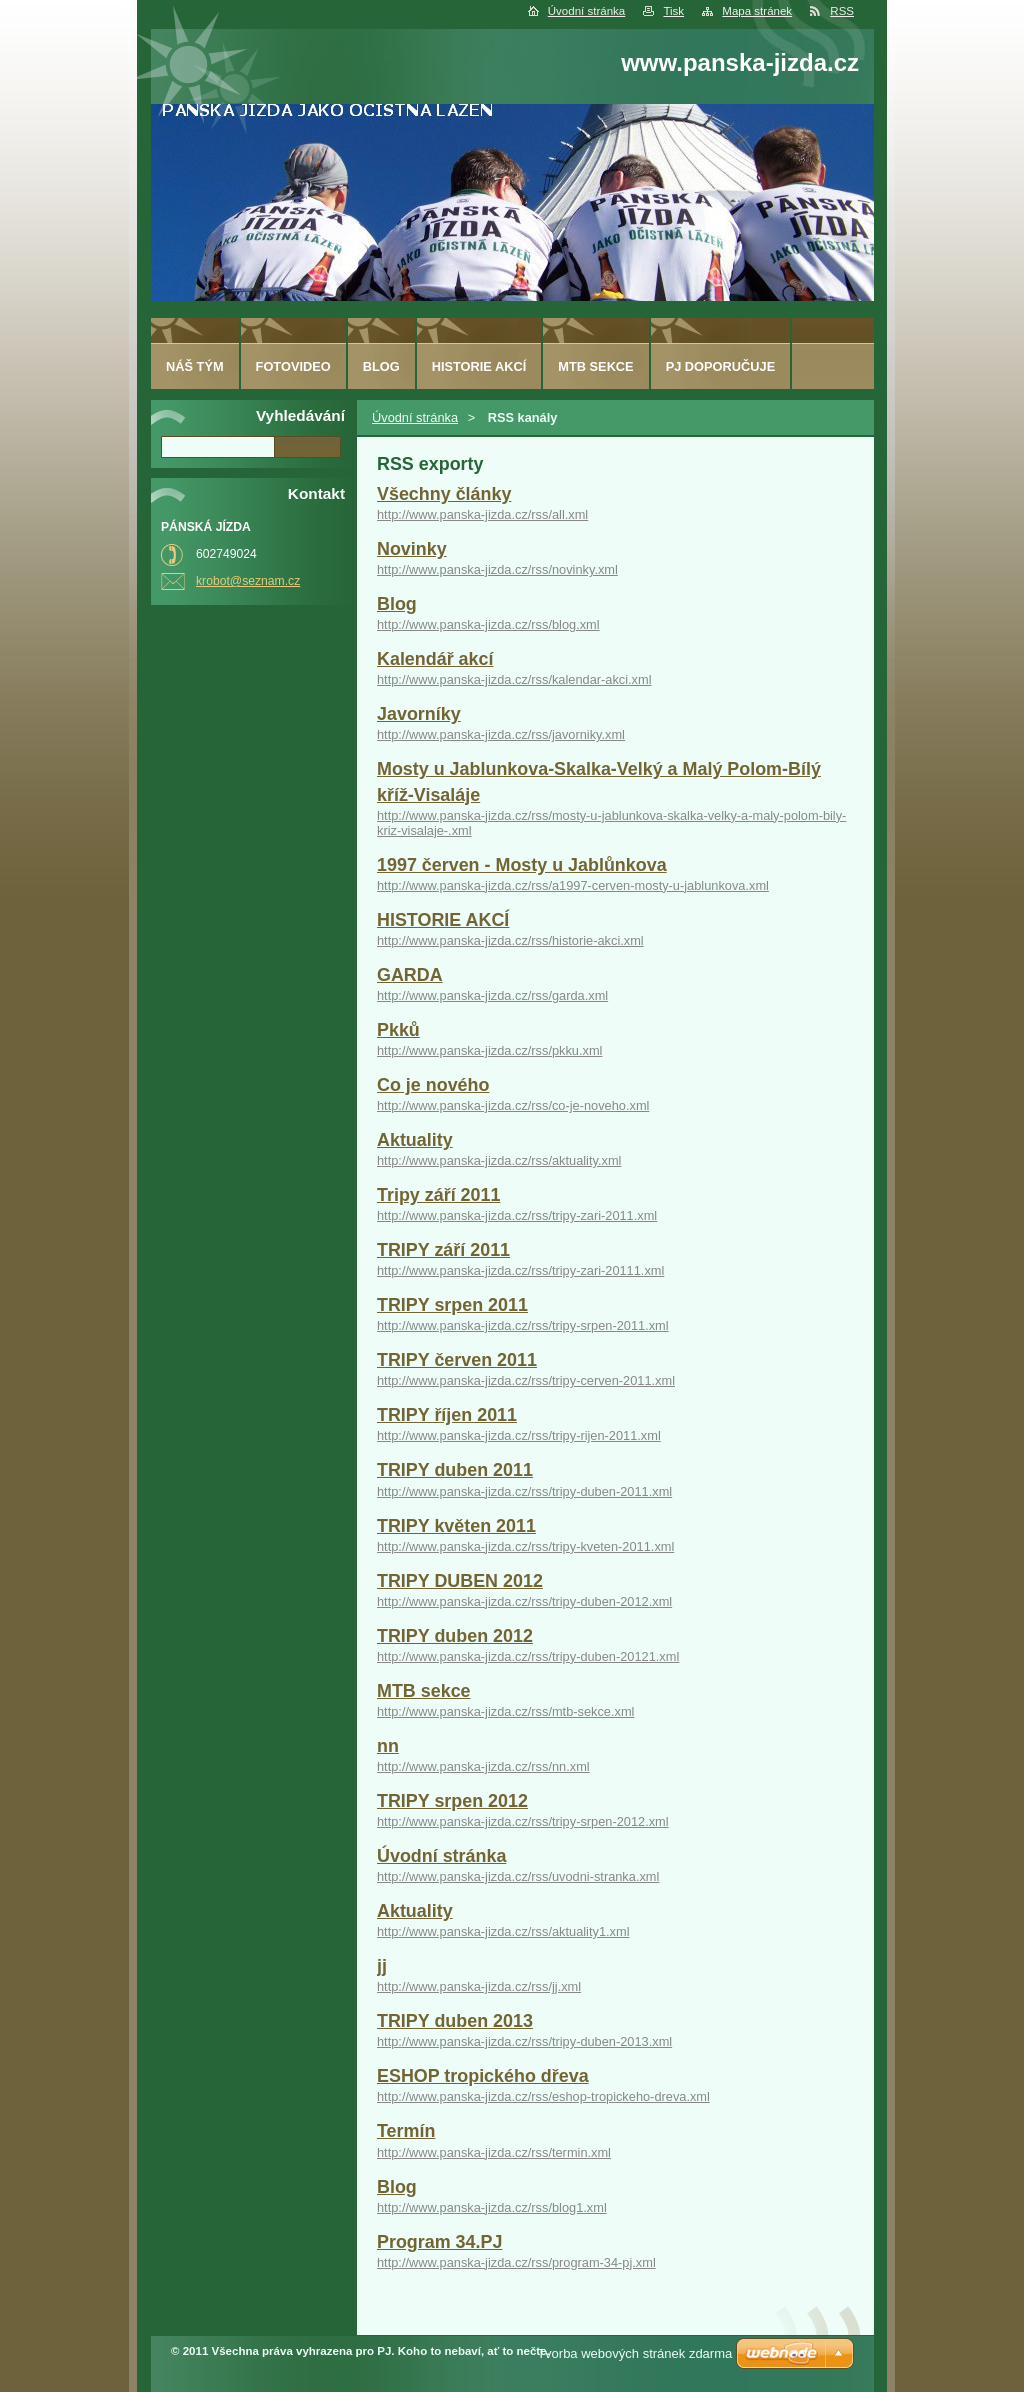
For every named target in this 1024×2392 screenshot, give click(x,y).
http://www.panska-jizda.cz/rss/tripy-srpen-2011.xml (523, 1325)
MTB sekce (424, 1691)
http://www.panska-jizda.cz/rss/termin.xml (494, 2152)
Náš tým (195, 366)
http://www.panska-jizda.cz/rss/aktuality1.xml (503, 1931)
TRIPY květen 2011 (456, 1526)
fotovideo (293, 366)
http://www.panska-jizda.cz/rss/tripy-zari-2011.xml (517, 1215)
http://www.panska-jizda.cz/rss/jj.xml (479, 1986)
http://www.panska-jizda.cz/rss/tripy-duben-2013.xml (524, 2041)
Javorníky (419, 714)
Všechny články (444, 494)
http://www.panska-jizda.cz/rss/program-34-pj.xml (516, 2262)
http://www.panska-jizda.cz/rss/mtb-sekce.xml (505, 1711)
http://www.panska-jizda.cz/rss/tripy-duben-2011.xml (524, 1491)
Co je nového (433, 1085)
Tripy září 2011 (438, 1195)
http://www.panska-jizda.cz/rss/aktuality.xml (499, 1160)
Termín (406, 2131)
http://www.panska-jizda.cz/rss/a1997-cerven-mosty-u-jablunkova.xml (573, 885)
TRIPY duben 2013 (455, 2021)
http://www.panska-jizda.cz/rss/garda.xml (492, 995)
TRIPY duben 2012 (455, 1636)
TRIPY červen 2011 (457, 1360)
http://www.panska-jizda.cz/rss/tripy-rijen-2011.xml (519, 1435)
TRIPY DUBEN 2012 (460, 1581)
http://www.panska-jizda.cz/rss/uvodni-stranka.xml (518, 1876)
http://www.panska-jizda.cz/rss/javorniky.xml (501, 734)
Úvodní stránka (586, 11)
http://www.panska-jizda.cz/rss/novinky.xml (497, 569)
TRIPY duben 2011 (455, 1470)
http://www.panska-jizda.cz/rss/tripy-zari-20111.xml (520, 1270)
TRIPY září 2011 (443, 1250)
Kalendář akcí (435, 659)
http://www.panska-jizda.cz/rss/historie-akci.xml (510, 940)
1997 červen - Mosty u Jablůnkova (522, 865)
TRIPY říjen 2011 (447, 1415)
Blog (397, 604)
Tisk (673, 11)
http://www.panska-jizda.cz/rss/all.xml (482, 514)
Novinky (412, 549)
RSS (842, 11)
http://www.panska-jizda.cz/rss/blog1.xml (492, 2207)
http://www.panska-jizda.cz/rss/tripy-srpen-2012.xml (523, 1821)
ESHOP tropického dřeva (483, 2076)
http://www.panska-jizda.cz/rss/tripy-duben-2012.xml (524, 1601)
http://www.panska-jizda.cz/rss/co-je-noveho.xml (513, 1105)
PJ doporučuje (721, 366)
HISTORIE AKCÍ (443, 920)
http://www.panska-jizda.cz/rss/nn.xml (483, 1766)
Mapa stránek (757, 11)
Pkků (398, 1030)
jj (382, 1966)
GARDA (410, 975)
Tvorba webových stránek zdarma (634, 2353)
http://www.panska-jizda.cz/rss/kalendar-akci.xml (514, 679)
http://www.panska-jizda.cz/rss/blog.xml (488, 624)
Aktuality (415, 1140)
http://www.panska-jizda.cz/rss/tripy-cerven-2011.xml (526, 1380)
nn (388, 1746)
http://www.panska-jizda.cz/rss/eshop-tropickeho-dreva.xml (543, 2096)
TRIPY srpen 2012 (452, 1801)
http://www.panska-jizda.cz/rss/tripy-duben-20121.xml (528, 1656)
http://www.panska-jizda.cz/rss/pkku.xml (489, 1050)
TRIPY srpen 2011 (452, 1305)
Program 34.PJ (439, 2242)
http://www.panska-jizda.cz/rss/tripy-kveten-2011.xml (525, 1546)
